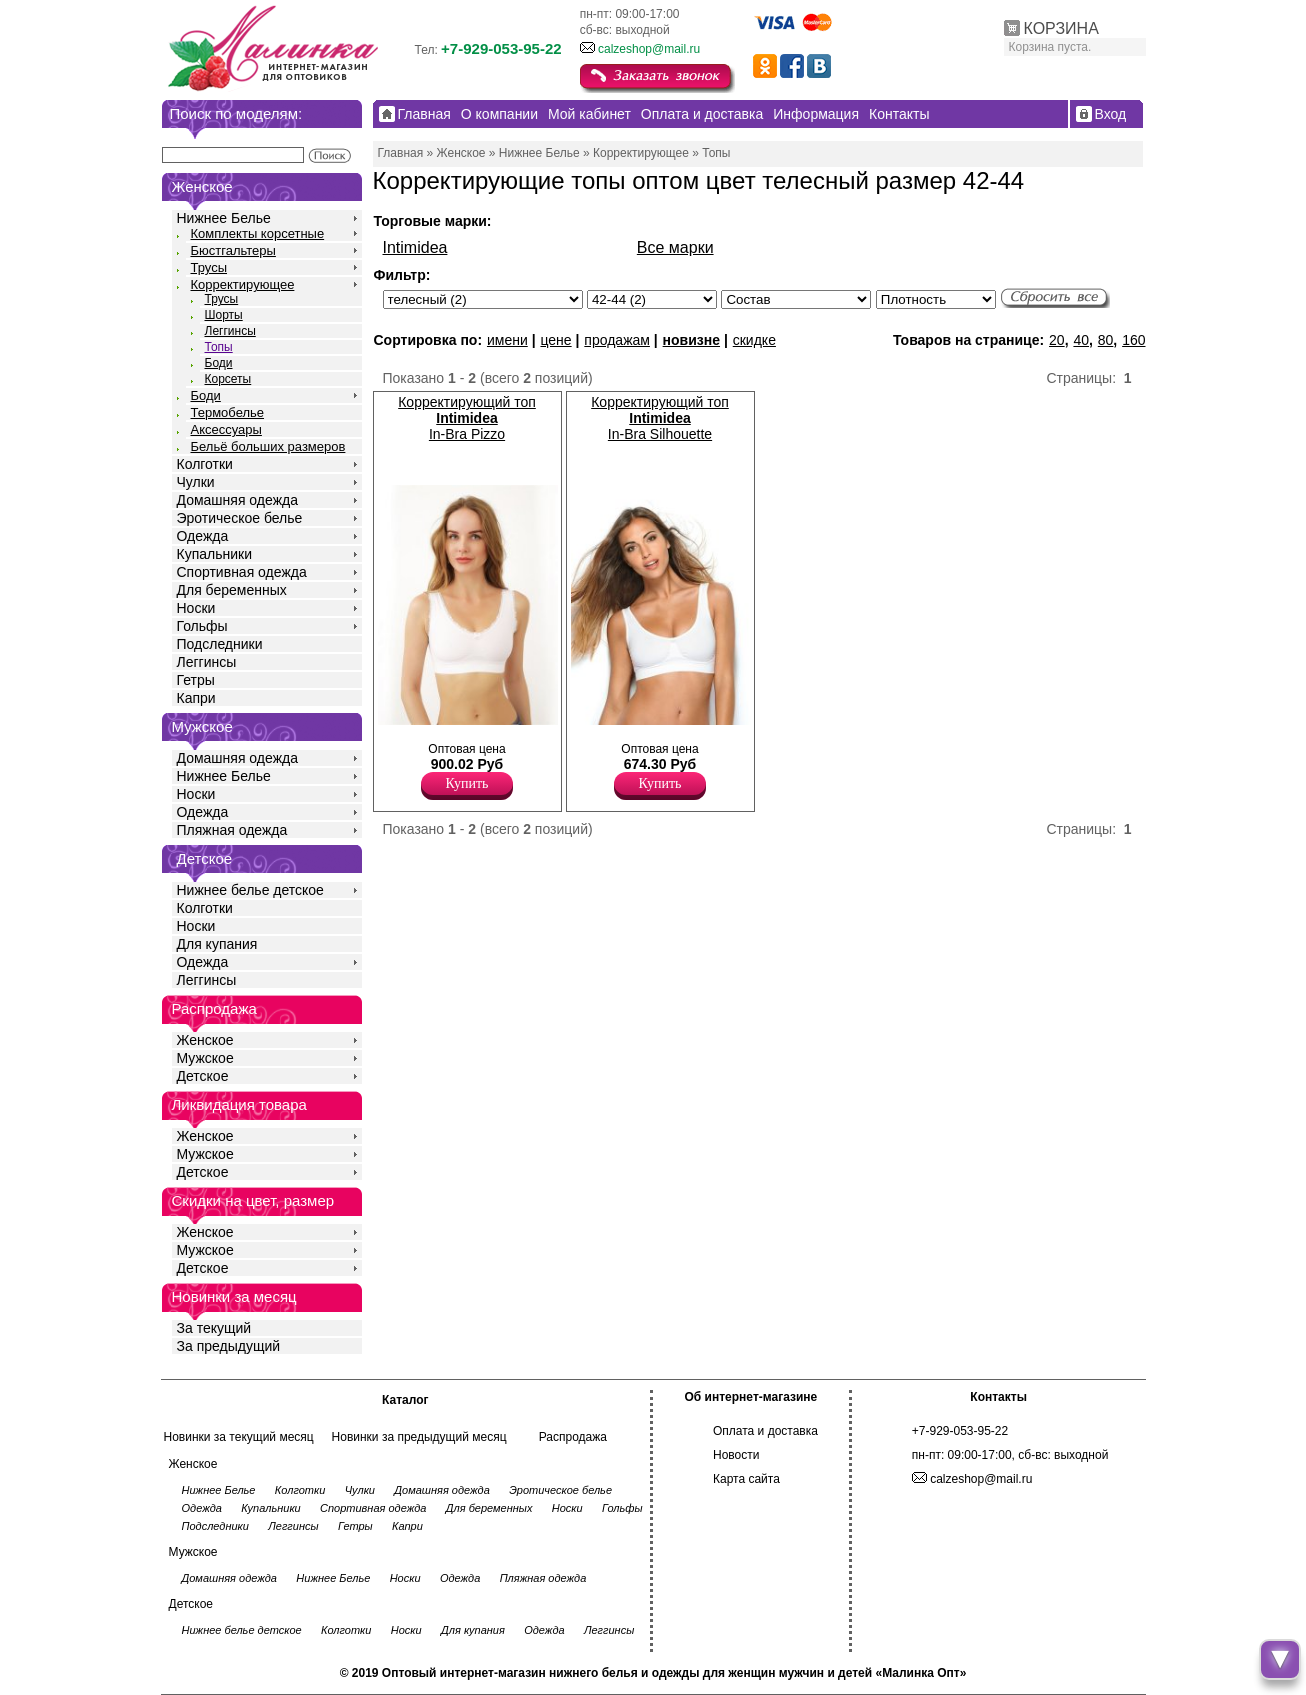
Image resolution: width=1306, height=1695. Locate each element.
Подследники (220, 644)
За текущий (214, 1328)
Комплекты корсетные (258, 233)
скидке (754, 340)
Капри (196, 698)
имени (507, 340)
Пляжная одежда (232, 830)
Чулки (196, 482)
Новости (736, 1455)
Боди (219, 363)
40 (1081, 340)
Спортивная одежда (242, 572)
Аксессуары (226, 429)
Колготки (205, 464)
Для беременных (232, 590)
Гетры (196, 680)
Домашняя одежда (237, 500)
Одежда (203, 536)
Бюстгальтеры (233, 250)
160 (1133, 340)
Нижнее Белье (224, 218)
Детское (205, 858)
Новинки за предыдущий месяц (419, 1437)
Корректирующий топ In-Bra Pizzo (467, 418)
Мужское (205, 1058)
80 (1106, 340)
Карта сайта (746, 1479)
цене (555, 340)
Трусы (209, 267)
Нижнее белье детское (250, 890)
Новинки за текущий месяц (239, 1437)
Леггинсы (230, 331)
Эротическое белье (240, 518)
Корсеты (228, 379)
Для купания (217, 944)
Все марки (675, 247)
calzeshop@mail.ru (649, 49)
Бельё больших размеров (268, 446)
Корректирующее (243, 284)
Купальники (214, 554)
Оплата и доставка (765, 1431)
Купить (467, 783)
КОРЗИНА (1061, 28)
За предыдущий (229, 1346)
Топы (219, 347)
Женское (205, 1040)
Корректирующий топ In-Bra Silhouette (660, 418)
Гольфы (202, 626)
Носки (196, 608)
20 (1057, 340)
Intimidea (415, 247)
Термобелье (228, 412)
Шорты (224, 315)
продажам (617, 340)
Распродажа (573, 1437)
